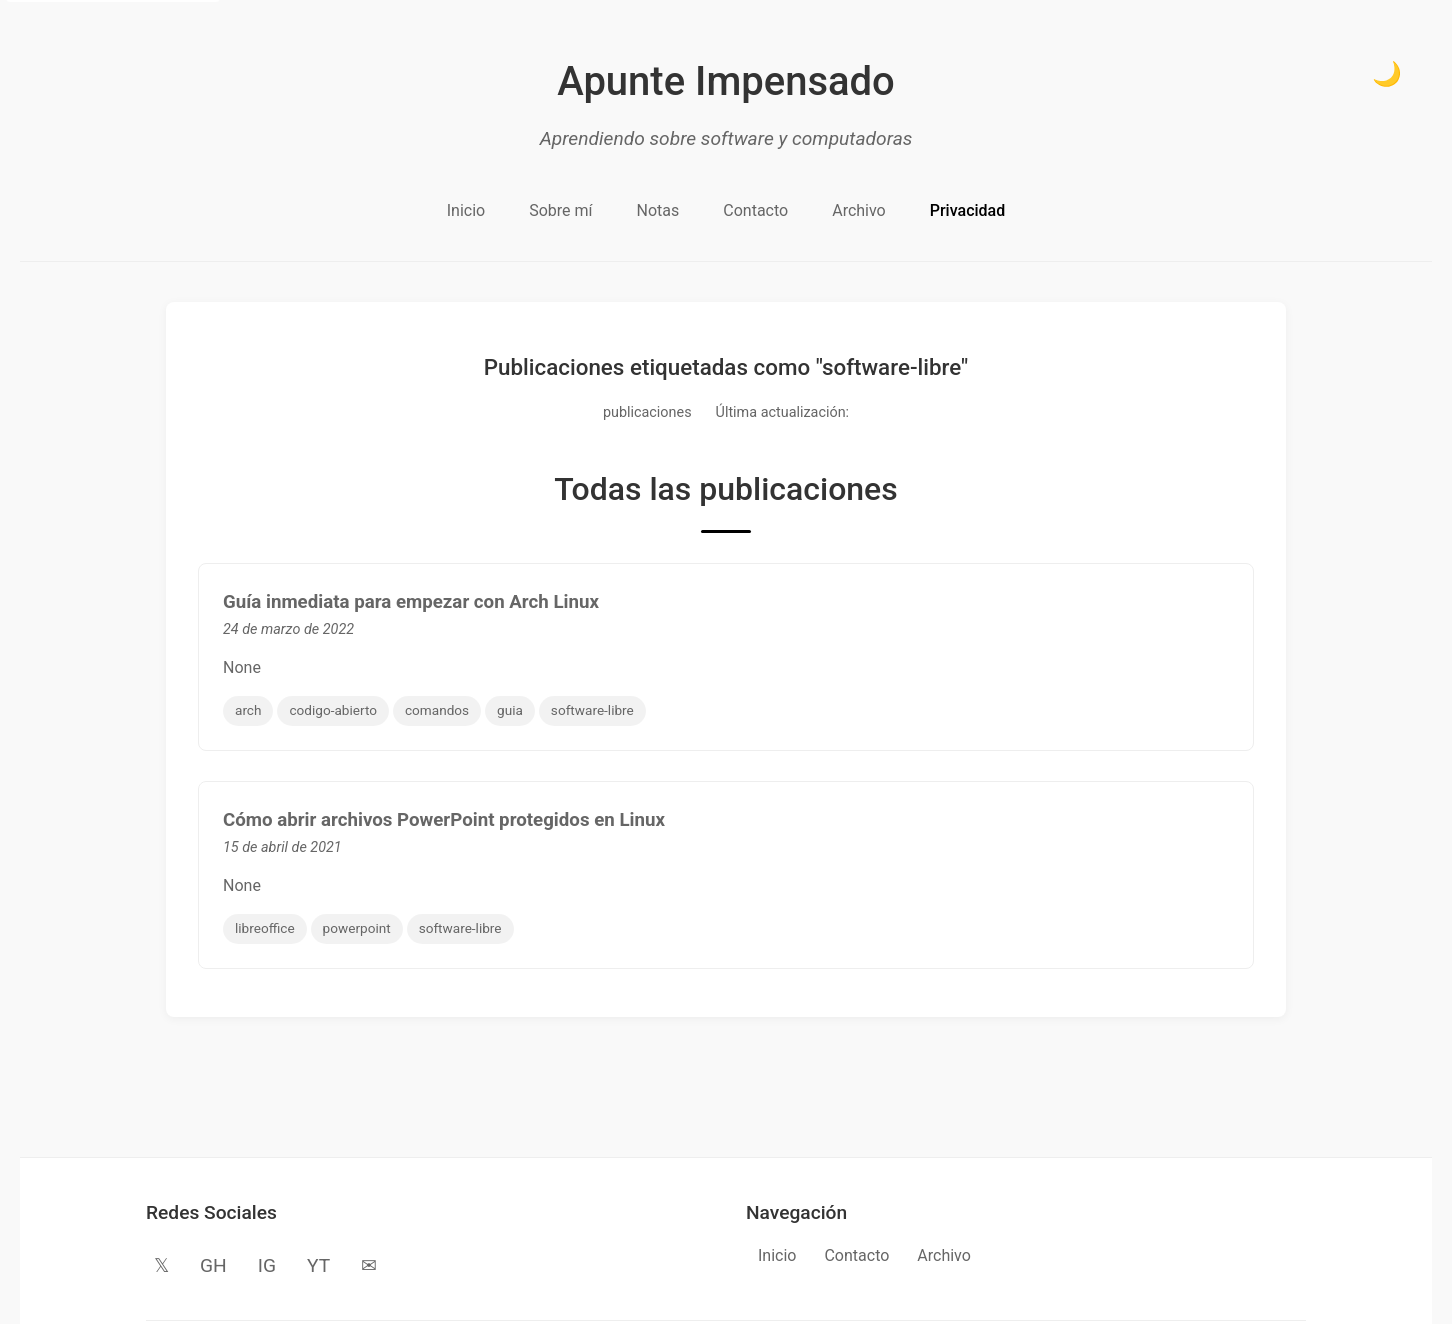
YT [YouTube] (318, 1265)
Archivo (859, 210)
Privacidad (967, 210)
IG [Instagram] (267, 1265)
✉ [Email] (369, 1265)
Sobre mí (560, 210)
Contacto (755, 210)
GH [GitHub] (213, 1265)
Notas (658, 210)
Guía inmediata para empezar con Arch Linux (411, 602)
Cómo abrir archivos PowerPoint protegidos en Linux (444, 820)
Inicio (466, 210)
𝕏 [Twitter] (161, 1265)
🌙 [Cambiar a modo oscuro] (1387, 73)
